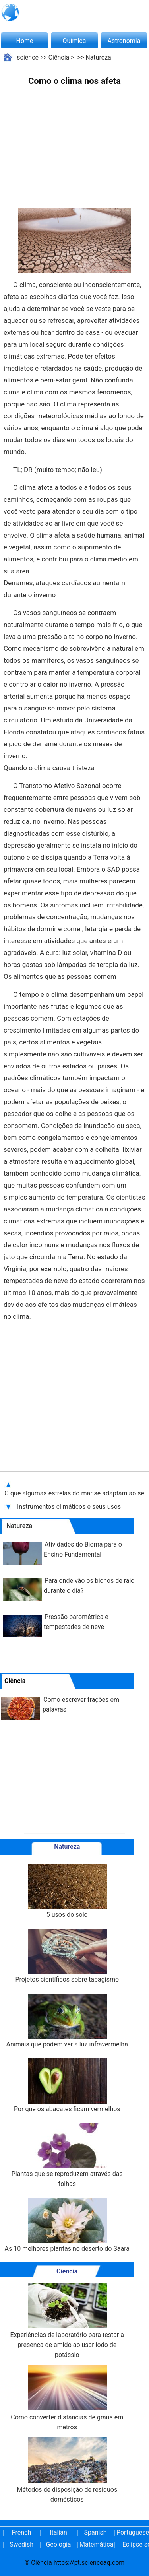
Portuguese (132, 2532)
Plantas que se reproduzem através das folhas (67, 2155)
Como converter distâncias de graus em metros (67, 2398)
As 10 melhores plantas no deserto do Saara (67, 2225)
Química (74, 41)
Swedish (21, 2544)
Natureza (98, 57)
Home (24, 41)
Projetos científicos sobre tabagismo (67, 1956)
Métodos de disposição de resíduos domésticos (67, 2470)
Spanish (95, 2532)
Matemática (95, 2544)
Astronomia (124, 41)
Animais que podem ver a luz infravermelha (67, 2021)
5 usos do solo (67, 1891)
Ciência (59, 57)
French (21, 2532)
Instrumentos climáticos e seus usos (69, 1506)
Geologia (58, 2544)
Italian (58, 2532)
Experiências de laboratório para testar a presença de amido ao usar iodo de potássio (67, 2321)
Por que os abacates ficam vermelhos (67, 2085)
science (28, 57)
